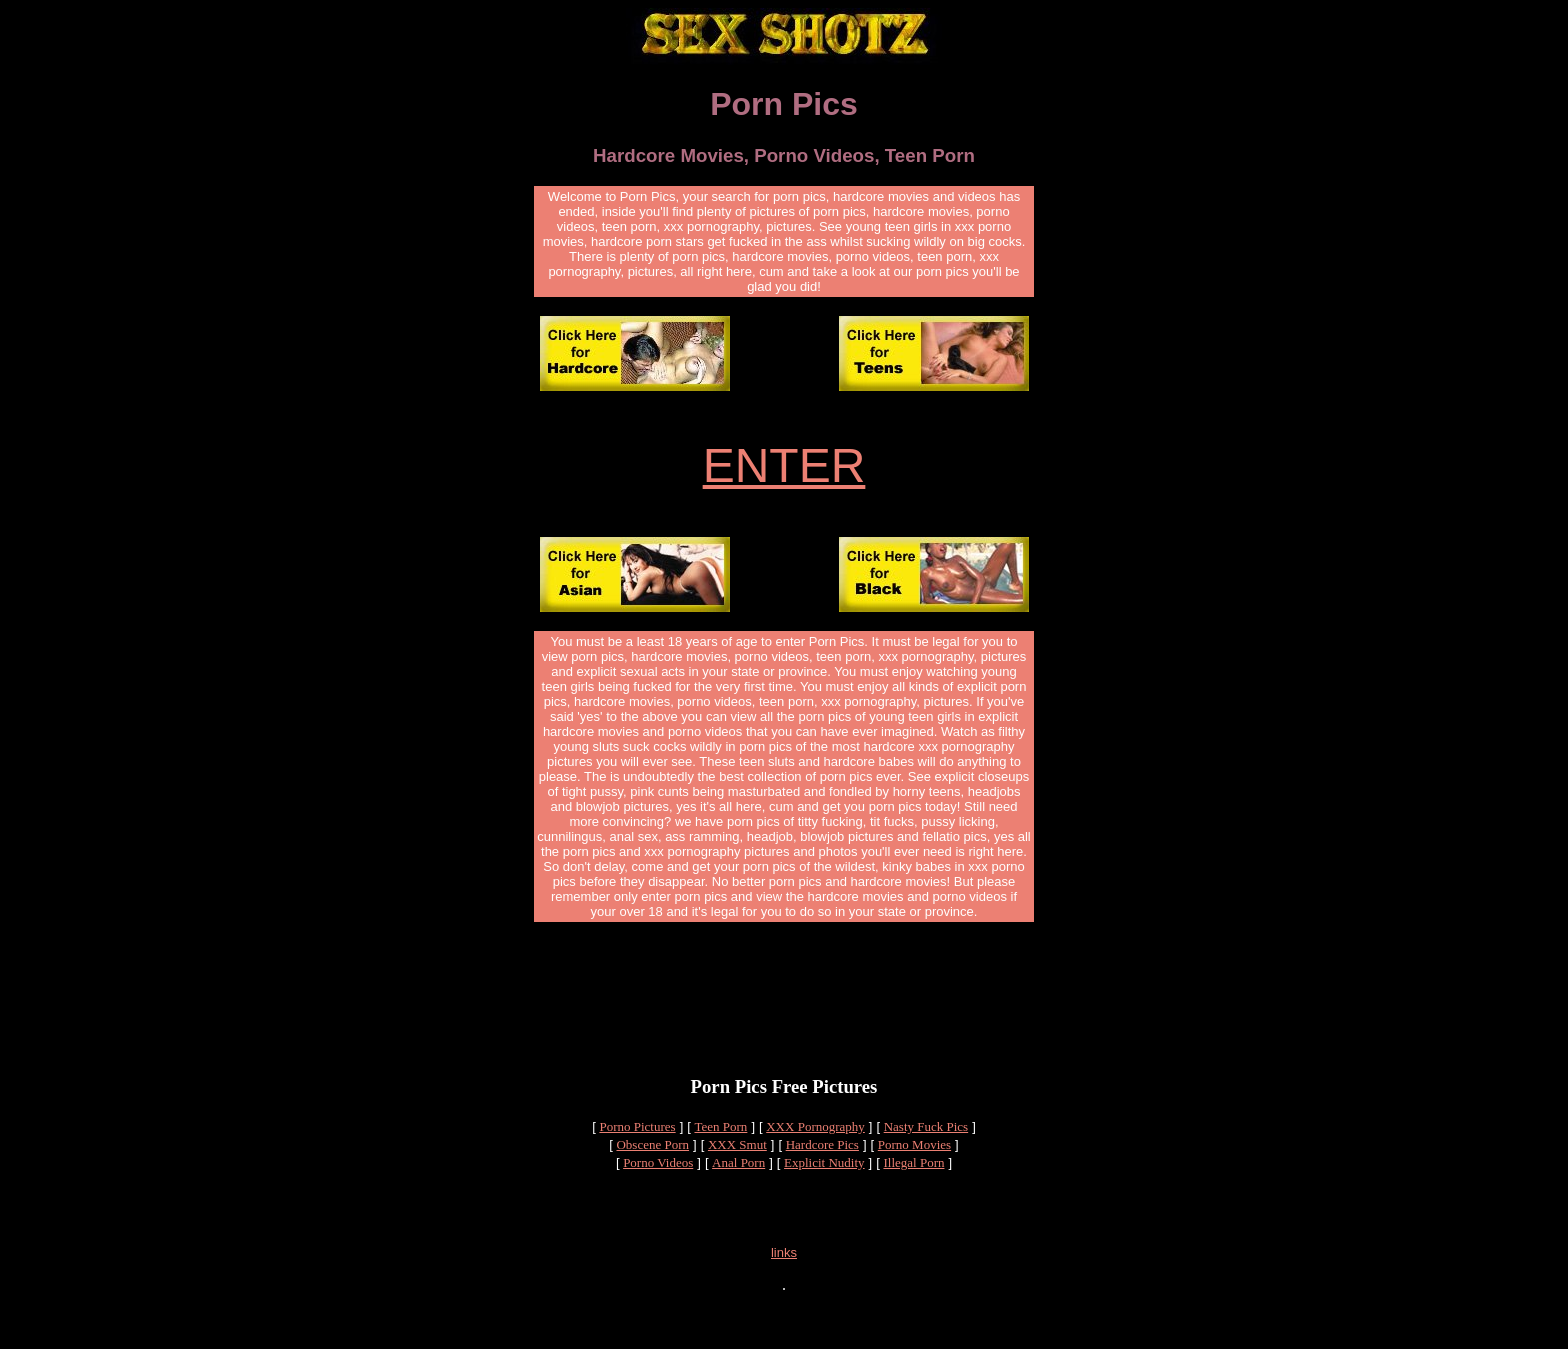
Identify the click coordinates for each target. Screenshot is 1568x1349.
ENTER (784, 468)
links (784, 1291)
